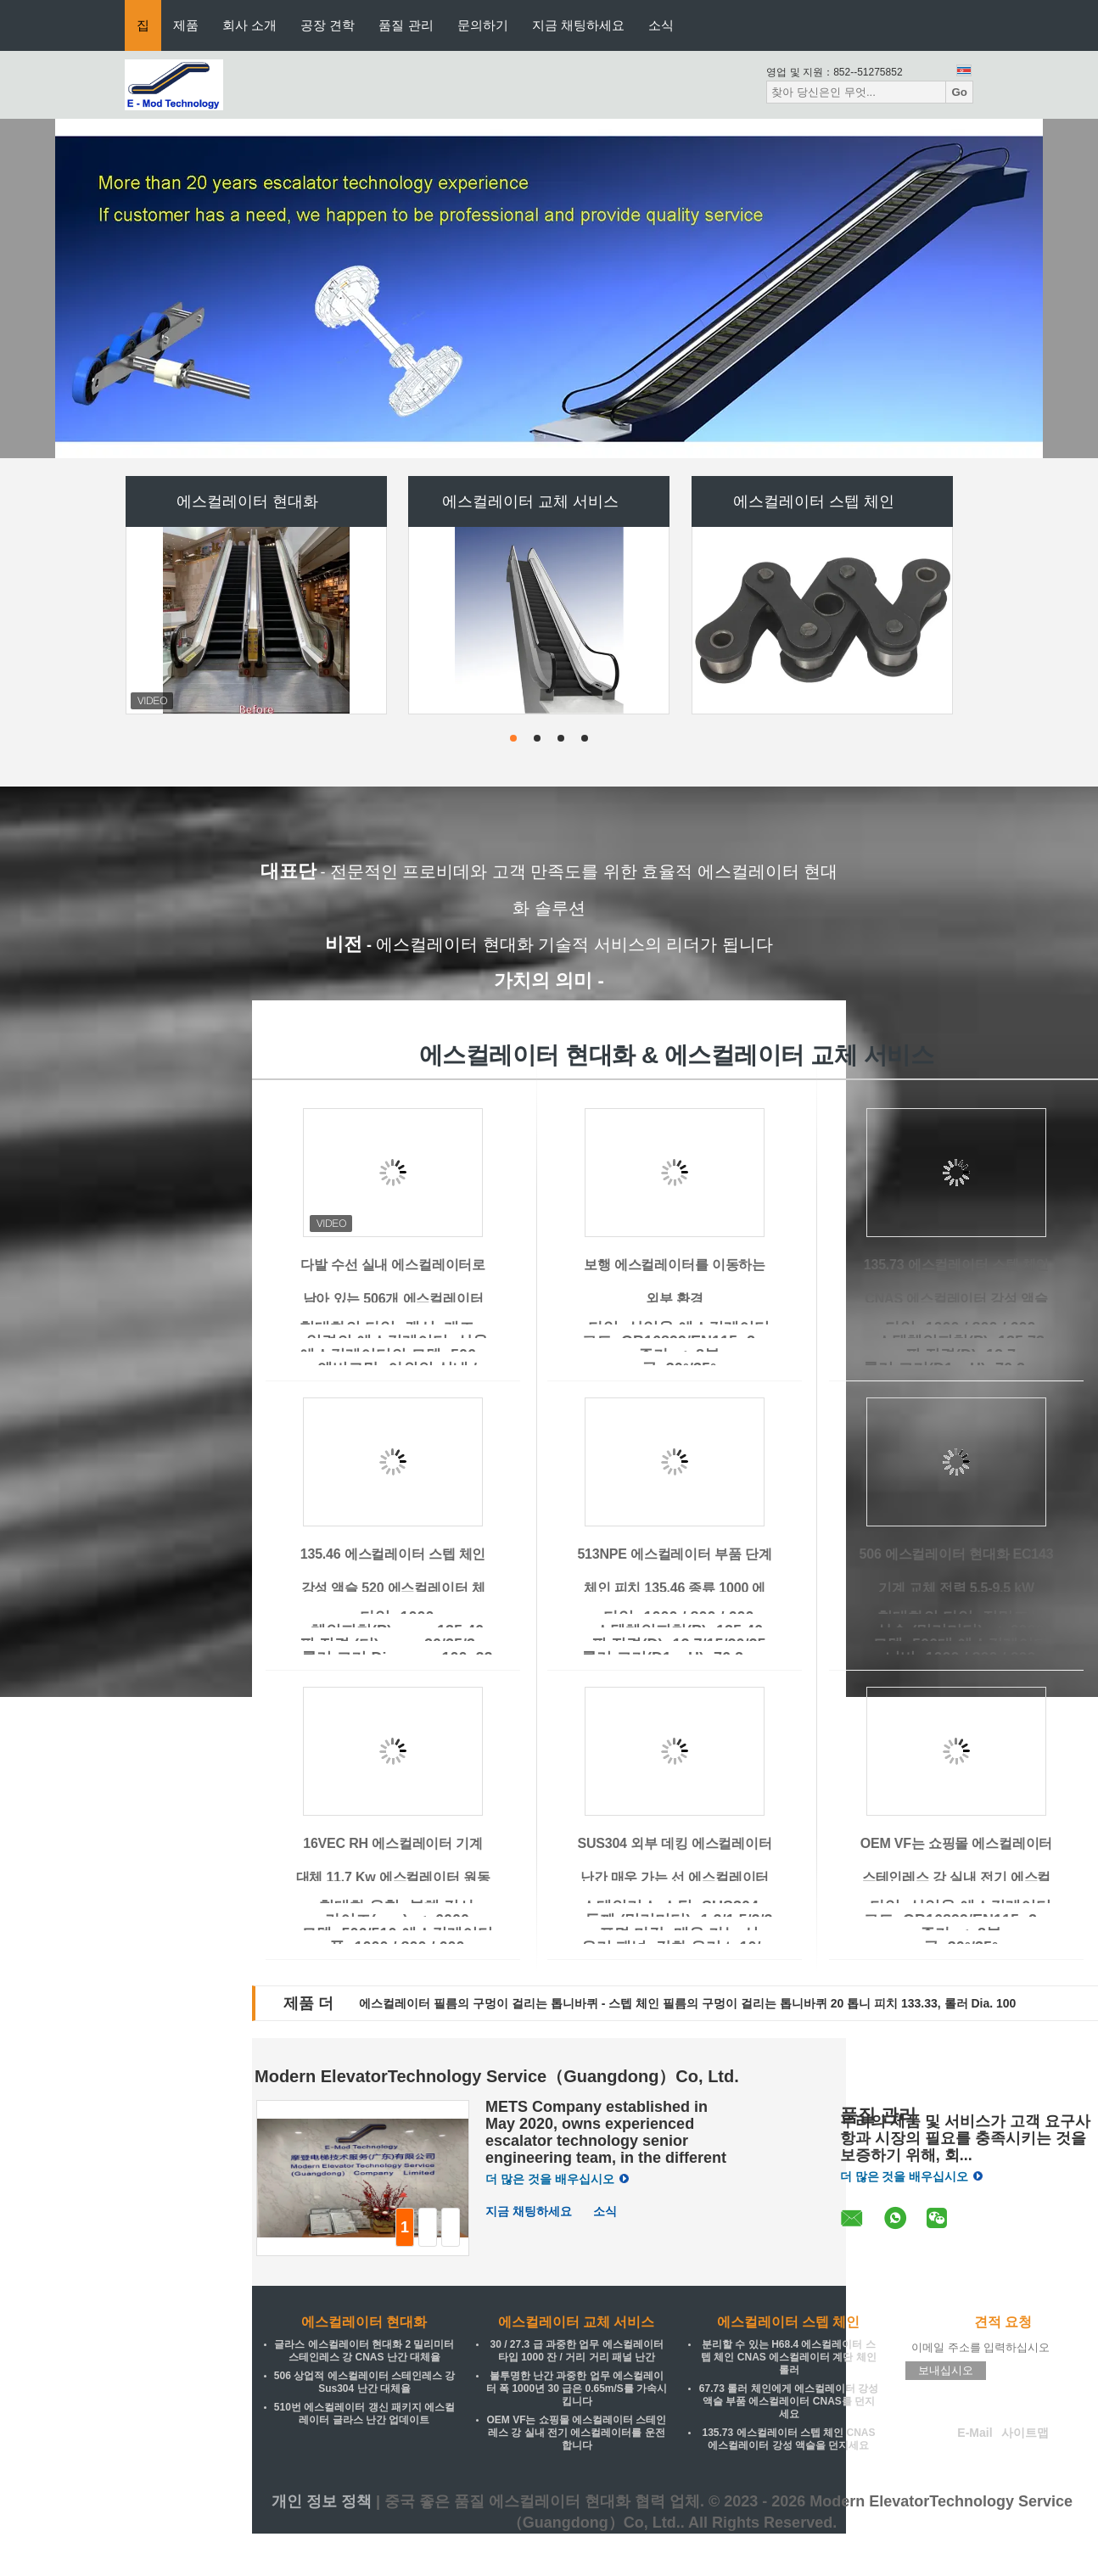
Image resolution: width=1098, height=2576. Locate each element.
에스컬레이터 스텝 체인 (813, 501)
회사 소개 (249, 25)
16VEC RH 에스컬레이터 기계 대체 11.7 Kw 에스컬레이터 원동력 (393, 1877)
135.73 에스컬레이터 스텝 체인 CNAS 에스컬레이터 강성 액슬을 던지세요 (956, 1298)
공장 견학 (327, 25)
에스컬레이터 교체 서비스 (530, 501)
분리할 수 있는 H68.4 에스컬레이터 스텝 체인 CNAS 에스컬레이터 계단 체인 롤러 (789, 2357)
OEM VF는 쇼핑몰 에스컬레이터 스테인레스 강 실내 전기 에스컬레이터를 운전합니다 (956, 1877)
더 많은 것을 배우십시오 (557, 2179)
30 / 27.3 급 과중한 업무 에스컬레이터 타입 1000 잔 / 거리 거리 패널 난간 (576, 2350)
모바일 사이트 (1002, 2456)
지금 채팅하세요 (578, 25)
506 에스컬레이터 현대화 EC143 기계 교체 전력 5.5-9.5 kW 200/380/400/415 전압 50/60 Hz (957, 1588)
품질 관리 (405, 25)
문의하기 (482, 25)
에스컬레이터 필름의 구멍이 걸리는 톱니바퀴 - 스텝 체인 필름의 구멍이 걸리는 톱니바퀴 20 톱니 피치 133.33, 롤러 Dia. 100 (687, 2003)
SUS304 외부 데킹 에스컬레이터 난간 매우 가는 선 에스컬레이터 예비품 (674, 1877)
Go (959, 92)
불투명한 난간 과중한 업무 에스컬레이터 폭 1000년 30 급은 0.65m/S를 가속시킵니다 (576, 2388)
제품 (186, 25)
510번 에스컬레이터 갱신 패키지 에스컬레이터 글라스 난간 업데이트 (364, 2413)
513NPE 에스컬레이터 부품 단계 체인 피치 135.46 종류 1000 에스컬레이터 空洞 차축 (674, 1588)
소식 (661, 25)
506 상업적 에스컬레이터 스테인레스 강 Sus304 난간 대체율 (364, 2382)
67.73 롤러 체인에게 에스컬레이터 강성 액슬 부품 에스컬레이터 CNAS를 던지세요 (788, 2401)
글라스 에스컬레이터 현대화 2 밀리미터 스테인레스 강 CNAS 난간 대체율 (364, 2350)
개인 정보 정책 (322, 2501)
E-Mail (974, 2432)
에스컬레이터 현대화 (247, 501)
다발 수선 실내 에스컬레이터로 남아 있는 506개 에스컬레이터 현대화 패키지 (392, 1298)
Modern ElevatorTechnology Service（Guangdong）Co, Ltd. (497, 2076)
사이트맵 (1025, 2432)
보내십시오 (945, 2370)
